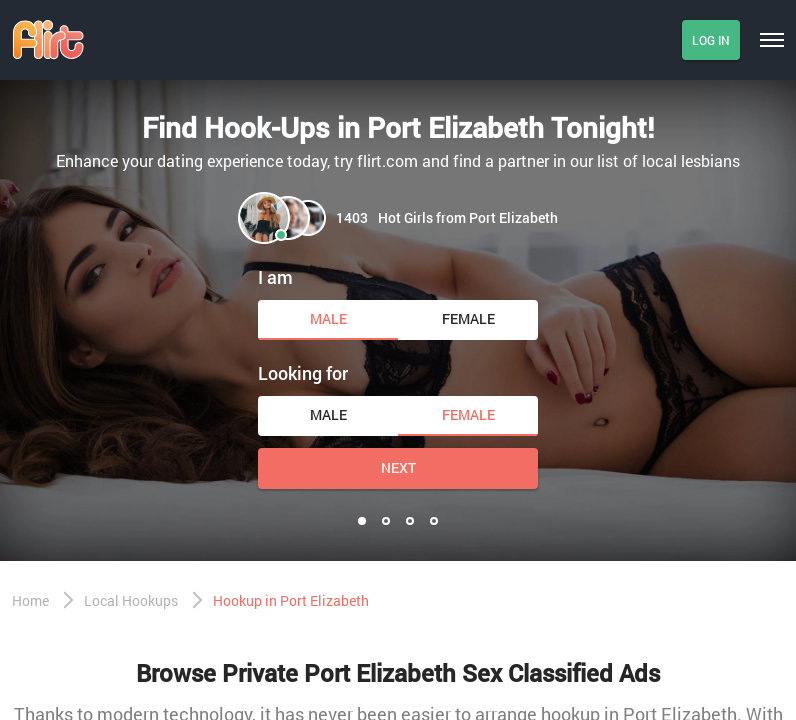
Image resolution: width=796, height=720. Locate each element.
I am (275, 277)
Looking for (303, 373)
